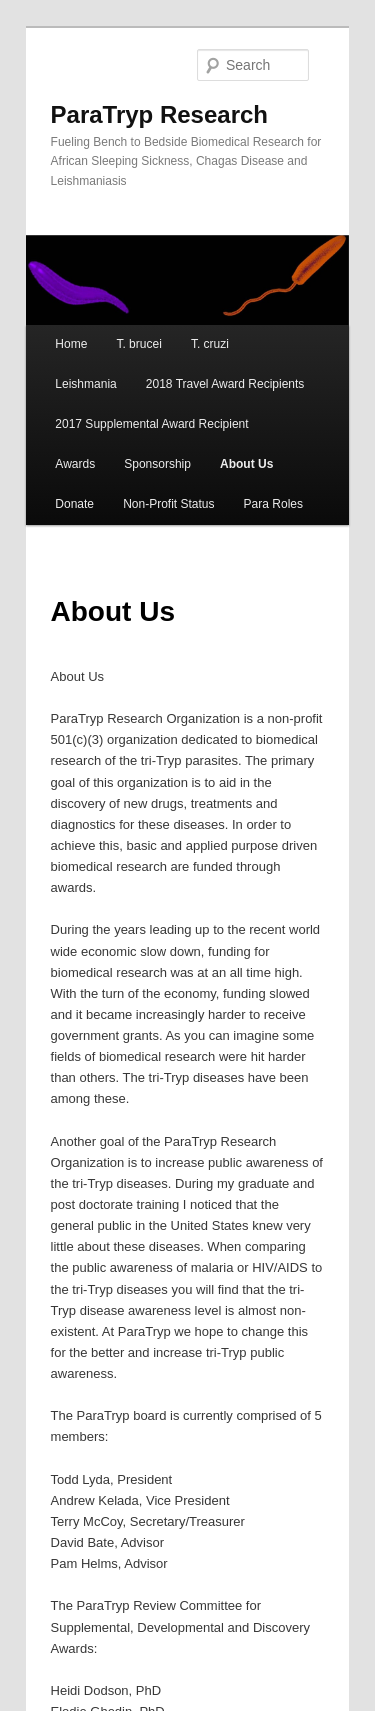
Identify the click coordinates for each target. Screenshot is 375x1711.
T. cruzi (210, 344)
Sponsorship (157, 464)
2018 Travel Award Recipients (225, 384)
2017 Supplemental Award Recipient (151, 424)
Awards (75, 464)
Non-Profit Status (168, 504)
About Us (246, 464)
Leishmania (85, 384)
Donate (74, 504)
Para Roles (273, 504)
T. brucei (138, 344)
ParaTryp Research (159, 114)
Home (71, 344)
